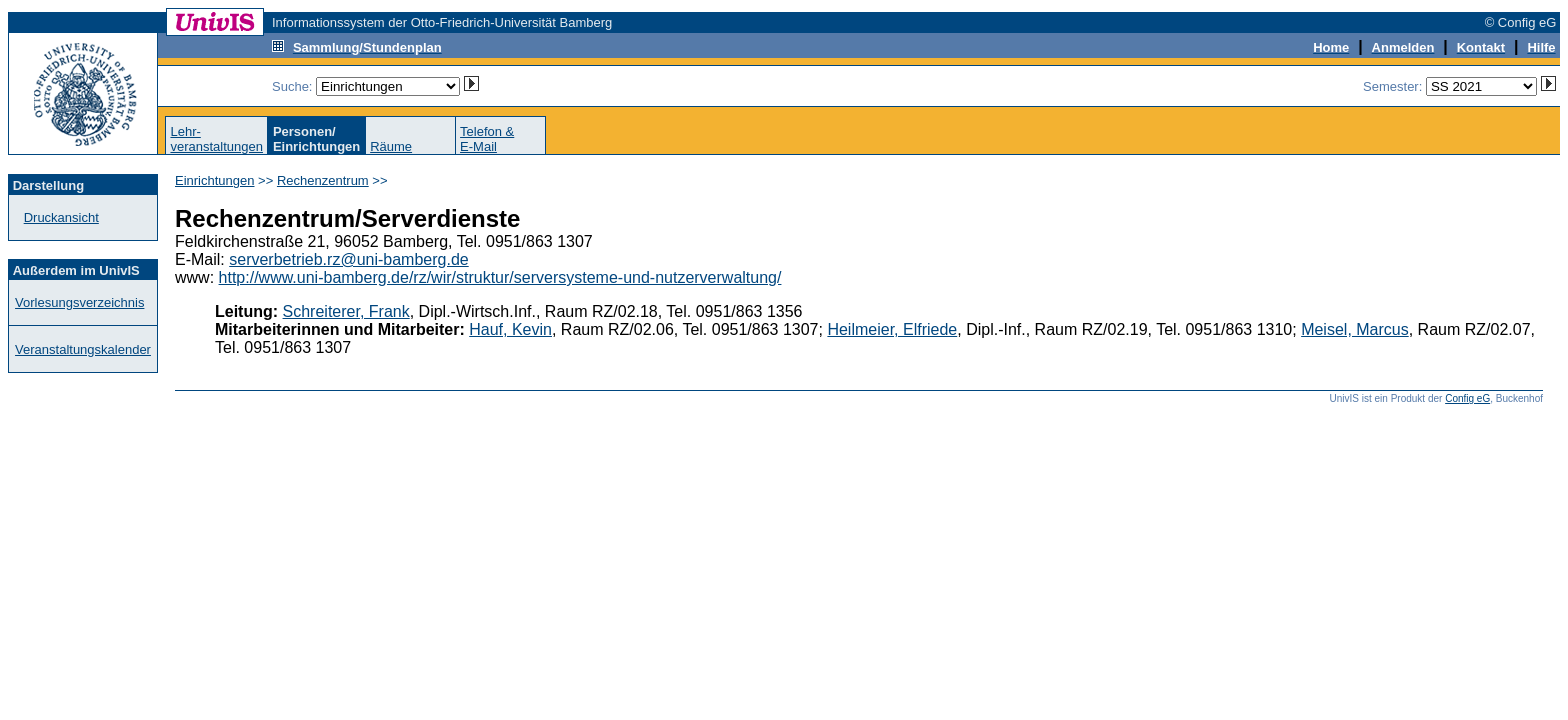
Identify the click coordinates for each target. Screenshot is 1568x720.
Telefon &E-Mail (487, 139)
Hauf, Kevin (510, 329)
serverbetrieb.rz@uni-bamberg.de (348, 259)
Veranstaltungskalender (83, 349)
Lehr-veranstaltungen (216, 139)
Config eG (1467, 398)
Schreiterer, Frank (346, 311)
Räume (391, 146)
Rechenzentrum (323, 180)
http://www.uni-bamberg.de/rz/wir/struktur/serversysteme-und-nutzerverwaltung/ (500, 277)
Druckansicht (61, 217)
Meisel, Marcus (1355, 329)
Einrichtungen (215, 180)
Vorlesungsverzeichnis (79, 302)
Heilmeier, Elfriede (892, 329)
